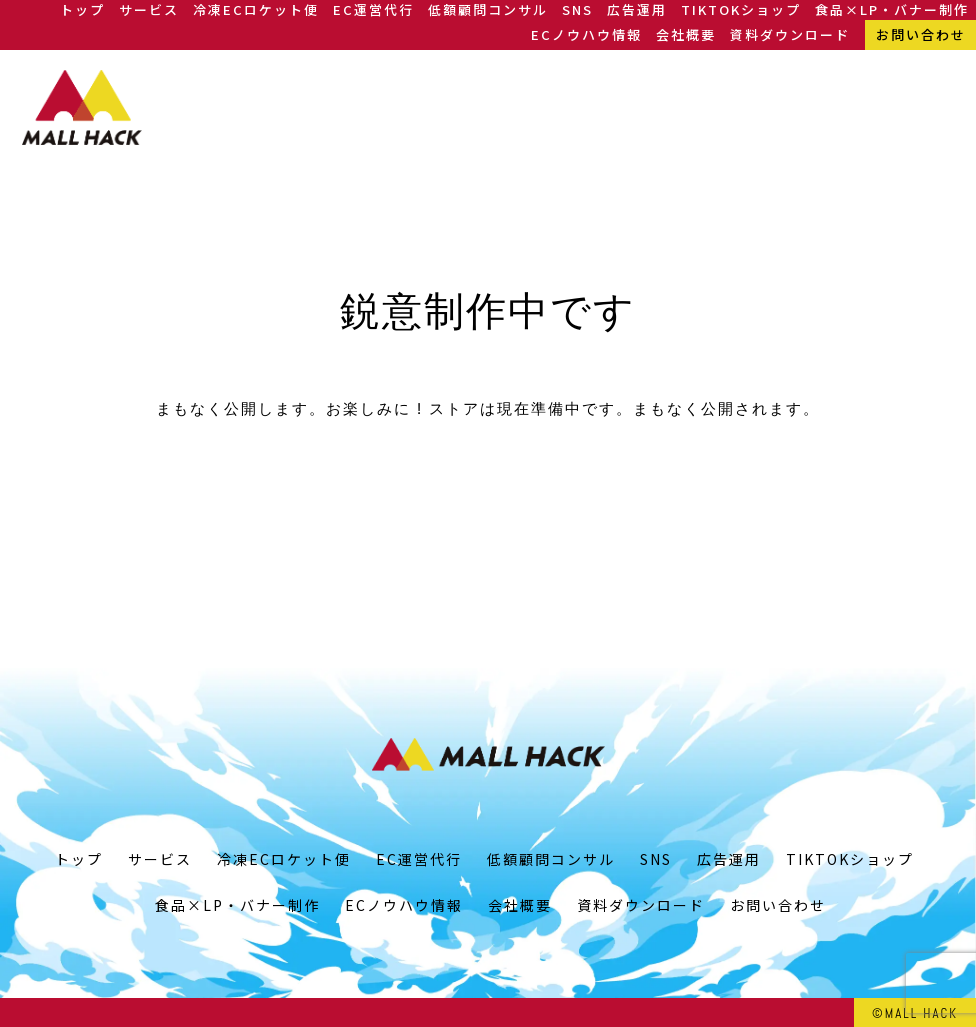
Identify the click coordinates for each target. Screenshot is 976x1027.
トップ (82, 9)
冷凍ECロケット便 (256, 9)
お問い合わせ (921, 34)
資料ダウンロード (790, 34)
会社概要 (686, 34)
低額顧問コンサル (488, 9)
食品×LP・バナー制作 (892, 9)
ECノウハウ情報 (586, 34)
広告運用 (637, 9)
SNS (577, 9)
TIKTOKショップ (741, 9)
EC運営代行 (373, 9)
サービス (149, 9)
